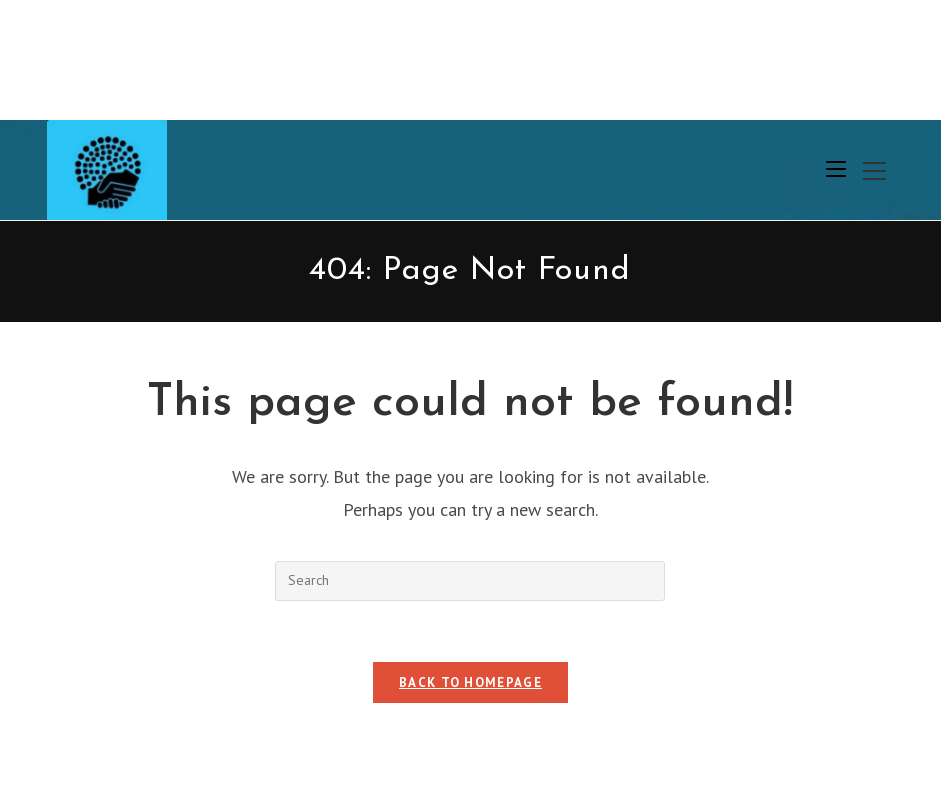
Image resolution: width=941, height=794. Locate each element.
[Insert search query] (470, 581)
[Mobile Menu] (836, 169)
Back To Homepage (470, 682)
